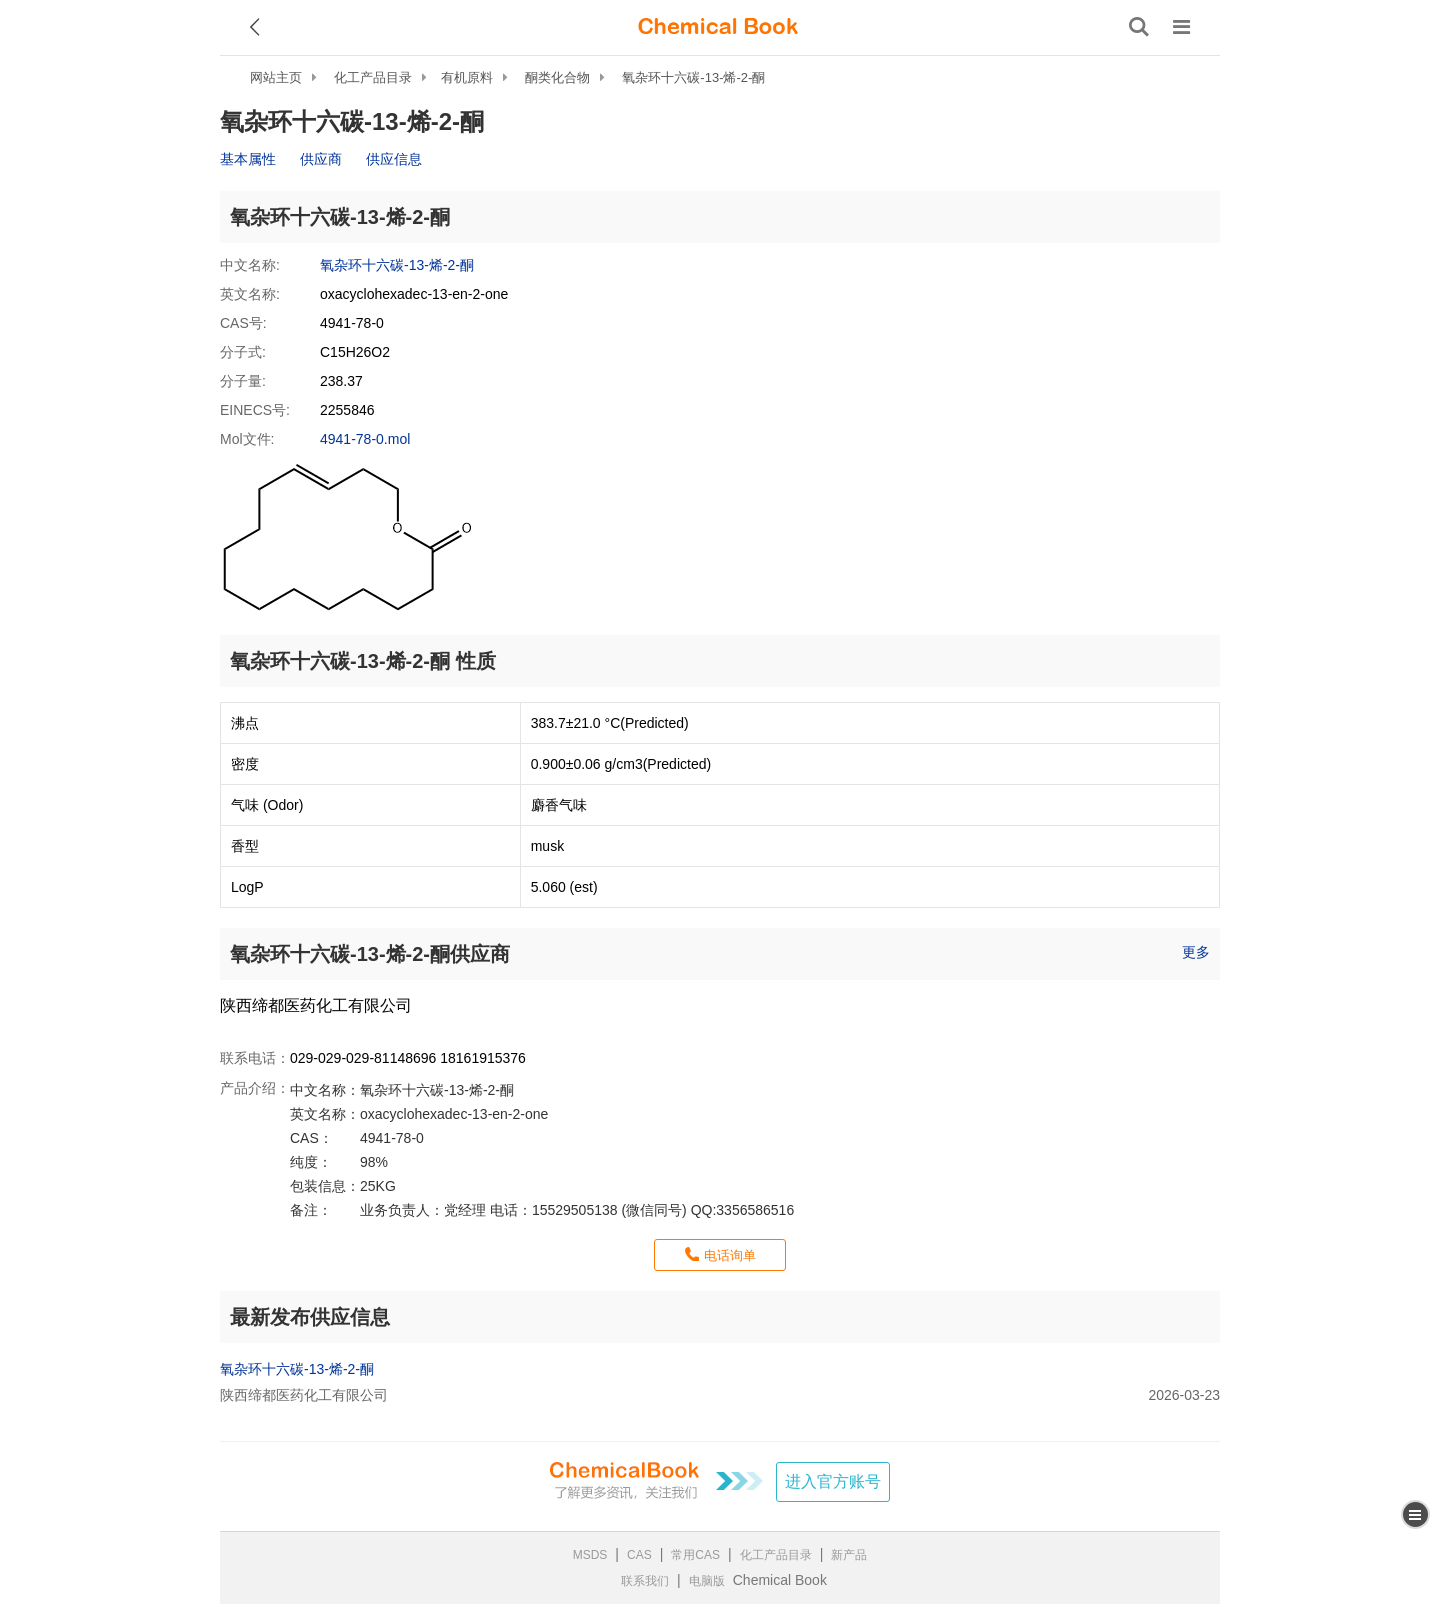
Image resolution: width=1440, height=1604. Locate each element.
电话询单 (730, 1255)
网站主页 (276, 77)
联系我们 (645, 1581)
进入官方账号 (833, 1481)
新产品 (849, 1555)
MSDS (590, 1555)
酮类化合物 (557, 77)
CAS (639, 1555)
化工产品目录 (373, 77)
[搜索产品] (1139, 27)
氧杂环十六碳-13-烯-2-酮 (693, 77)
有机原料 (467, 77)
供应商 (321, 159)
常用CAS (695, 1555)
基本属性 (248, 159)
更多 (1196, 952)
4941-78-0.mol (365, 439)
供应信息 (394, 159)
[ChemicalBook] (718, 27)
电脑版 (707, 1581)
